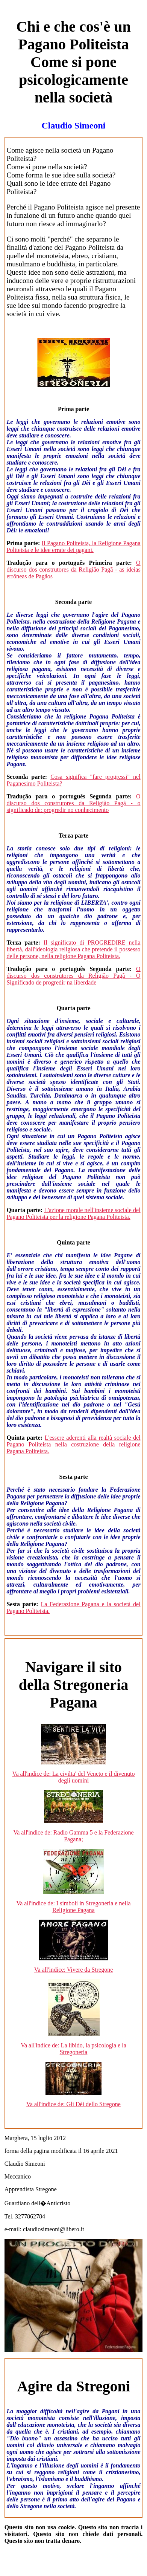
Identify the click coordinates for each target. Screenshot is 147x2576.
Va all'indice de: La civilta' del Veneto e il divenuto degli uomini (73, 1777)
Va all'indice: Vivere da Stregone (73, 1969)
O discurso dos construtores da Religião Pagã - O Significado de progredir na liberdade (73, 976)
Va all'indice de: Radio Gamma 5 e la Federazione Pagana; (73, 1835)
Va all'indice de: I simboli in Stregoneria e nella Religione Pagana (73, 1906)
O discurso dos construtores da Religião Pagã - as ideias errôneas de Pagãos (73, 569)
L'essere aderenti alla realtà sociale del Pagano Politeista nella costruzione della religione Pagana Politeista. (73, 1444)
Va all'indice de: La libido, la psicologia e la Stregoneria (73, 2048)
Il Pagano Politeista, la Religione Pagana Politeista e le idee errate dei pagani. (73, 546)
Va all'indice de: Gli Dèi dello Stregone (73, 2104)
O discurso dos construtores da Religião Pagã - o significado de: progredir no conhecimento (73, 803)
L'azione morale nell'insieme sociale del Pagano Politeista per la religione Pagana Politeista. (73, 1213)
